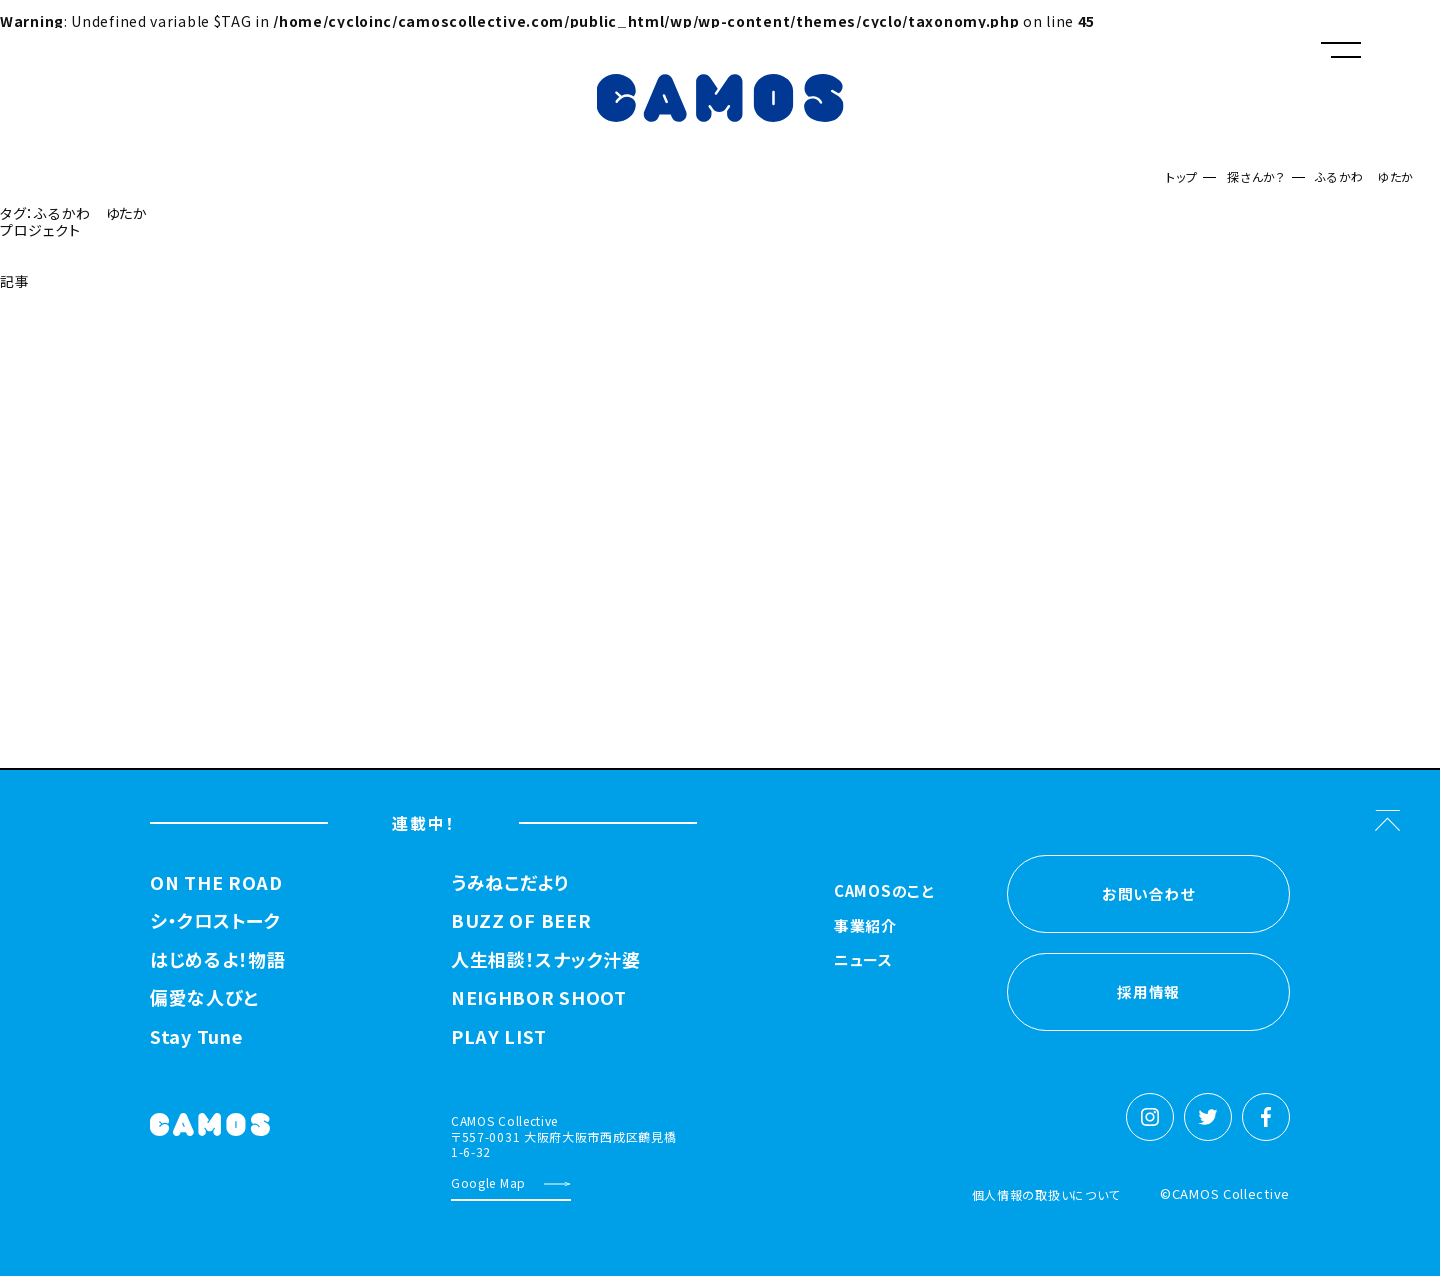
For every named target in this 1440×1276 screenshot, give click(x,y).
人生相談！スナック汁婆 (546, 960)
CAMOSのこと (884, 892)
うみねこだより (510, 883)
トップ (1181, 176)
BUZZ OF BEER (521, 921)
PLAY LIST (498, 1037)
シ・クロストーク (215, 921)
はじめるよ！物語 (218, 960)
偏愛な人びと (204, 998)
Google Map (488, 1182)
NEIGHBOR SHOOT (539, 998)
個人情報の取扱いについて (1046, 1194)
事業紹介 (865, 927)
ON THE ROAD (216, 883)
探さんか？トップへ (65, 331)
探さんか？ (1256, 176)
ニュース (863, 961)
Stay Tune (196, 1037)
